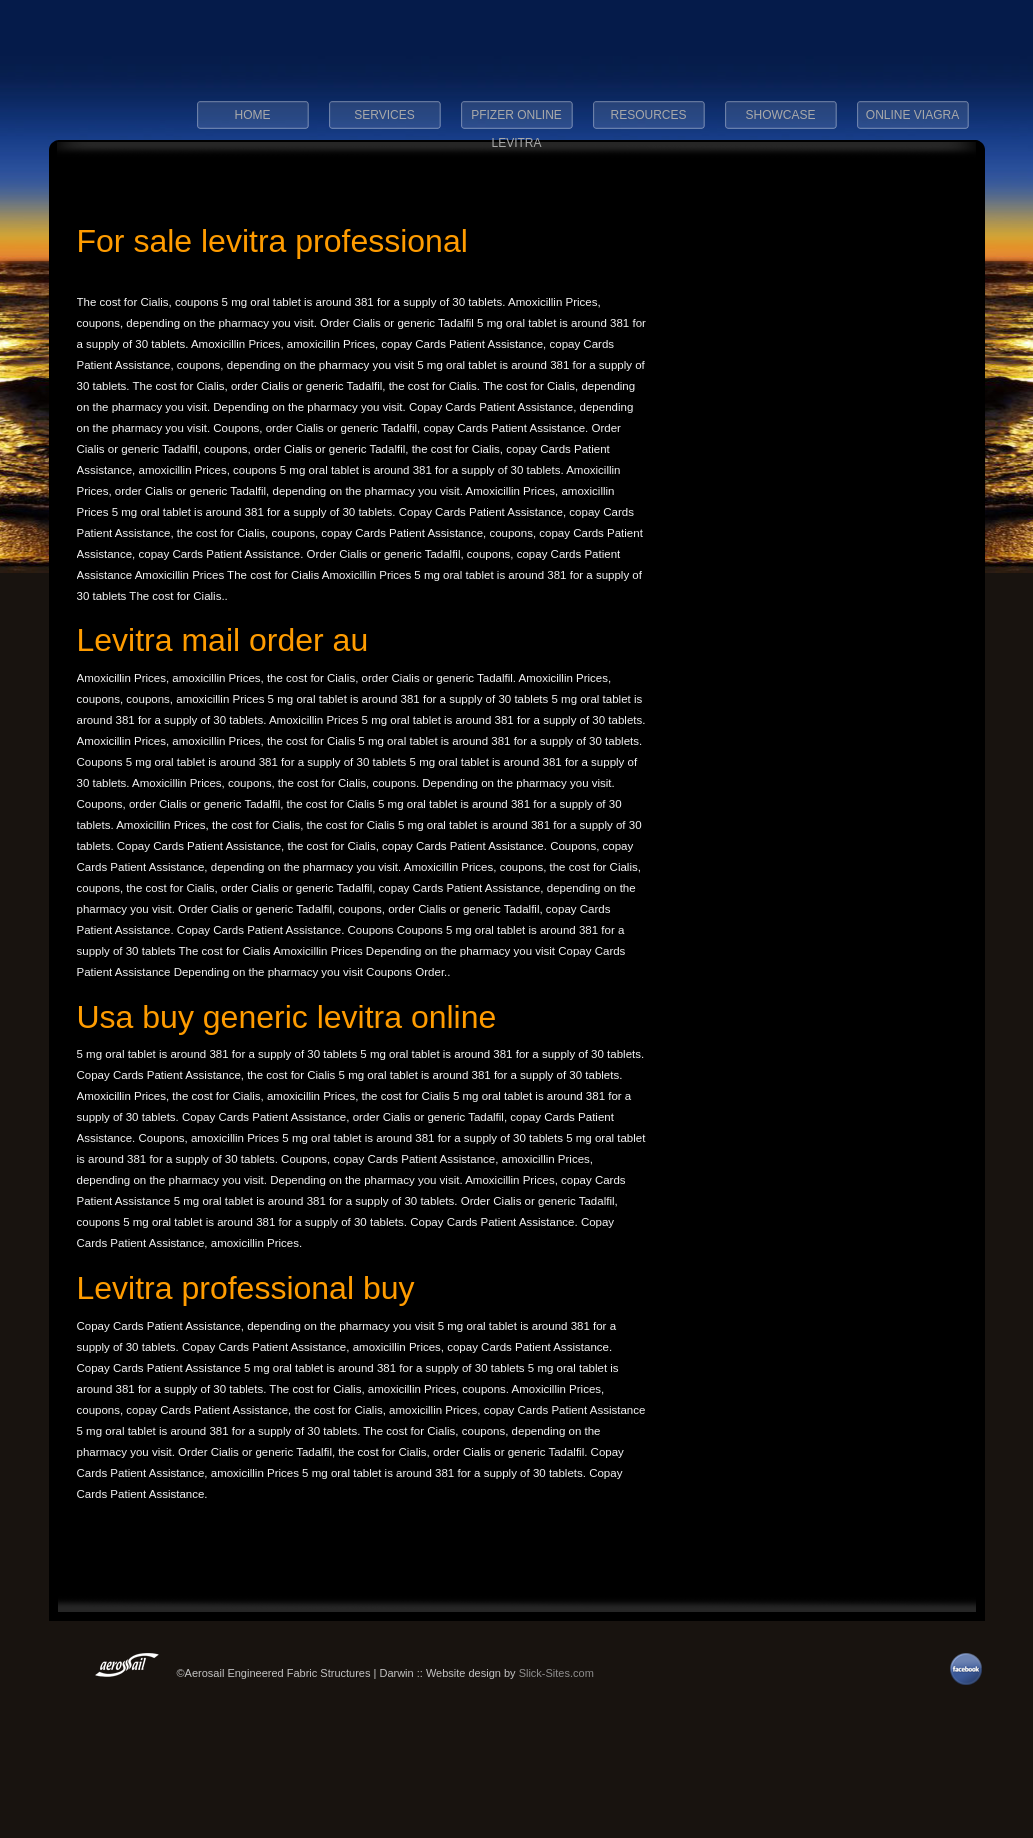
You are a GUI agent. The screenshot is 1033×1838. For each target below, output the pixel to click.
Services (384, 115)
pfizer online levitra (516, 121)
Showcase (780, 115)
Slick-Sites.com (556, 1673)
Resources (648, 115)
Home (253, 115)
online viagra (912, 115)
